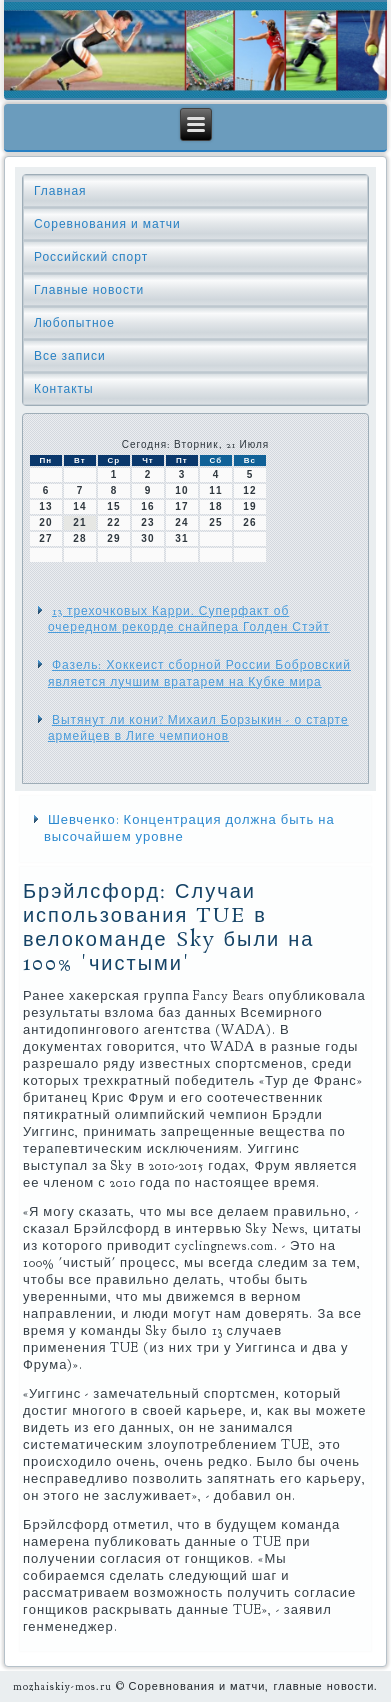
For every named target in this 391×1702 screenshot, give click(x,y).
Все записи (70, 356)
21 (79, 522)
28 (79, 538)
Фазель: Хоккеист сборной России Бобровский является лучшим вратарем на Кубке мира (199, 673)
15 (113, 506)
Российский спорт (91, 257)
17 (181, 506)
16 (147, 506)
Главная (60, 191)
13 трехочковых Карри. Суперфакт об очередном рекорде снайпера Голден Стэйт (189, 619)
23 (147, 522)
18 (215, 506)
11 (215, 490)
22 (113, 522)
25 (215, 522)
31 (181, 538)
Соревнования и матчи (107, 224)
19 (249, 506)
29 (113, 538)
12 (249, 490)
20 (45, 522)
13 (45, 506)
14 (79, 506)
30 (147, 538)
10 (181, 490)
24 (181, 522)
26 (249, 522)
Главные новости (89, 290)
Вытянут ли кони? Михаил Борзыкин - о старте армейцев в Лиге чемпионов (198, 728)
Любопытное (74, 323)
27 (45, 538)
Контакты (64, 389)
